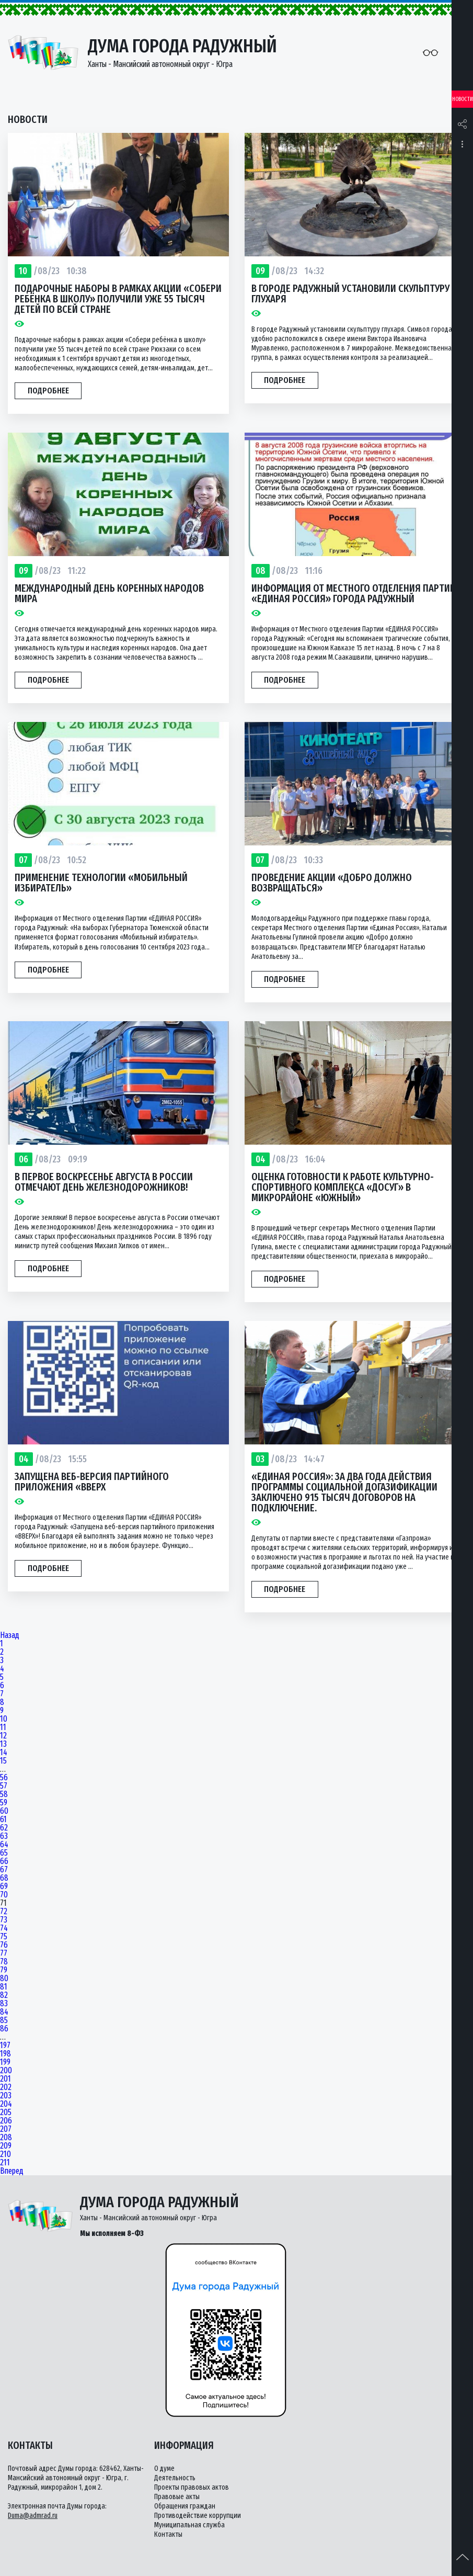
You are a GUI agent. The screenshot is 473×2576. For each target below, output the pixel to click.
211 (5, 2163)
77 (3, 1953)
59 (3, 1803)
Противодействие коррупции (197, 2515)
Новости (462, 99)
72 (3, 1911)
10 (3, 1719)
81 (3, 1987)
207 (5, 2129)
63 (4, 1836)
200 (6, 2070)
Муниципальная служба (189, 2525)
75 (3, 1937)
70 (4, 1895)
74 (4, 1928)
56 (4, 1777)
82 (4, 1995)
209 (5, 2146)
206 (6, 2121)
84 (4, 2012)
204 (6, 2104)
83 (4, 2003)
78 (4, 1962)
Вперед (12, 2171)
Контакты (168, 2534)
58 (4, 1794)
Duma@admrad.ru (32, 2515)
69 (4, 1886)
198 (5, 2054)
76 (4, 1945)
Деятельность (174, 2477)
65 (4, 1853)
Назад (9, 1635)
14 (3, 1752)
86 (4, 2029)
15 (3, 1761)
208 (6, 2137)
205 (5, 2112)
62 (4, 1828)
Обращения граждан (184, 2506)
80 (4, 1978)
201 (5, 2079)
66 (4, 1861)
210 (5, 2154)
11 (3, 1727)
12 (3, 1736)
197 (5, 2045)
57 (3, 1786)
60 (4, 1811)
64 (4, 1844)
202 (5, 2087)
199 (5, 2062)
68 (4, 1878)
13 (3, 1744)
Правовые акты (177, 2496)
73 (3, 1920)
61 (3, 1819)
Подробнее (48, 391)
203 (5, 2096)
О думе (164, 2468)
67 (4, 1870)
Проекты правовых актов (191, 2487)
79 (3, 1970)
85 (4, 2020)
